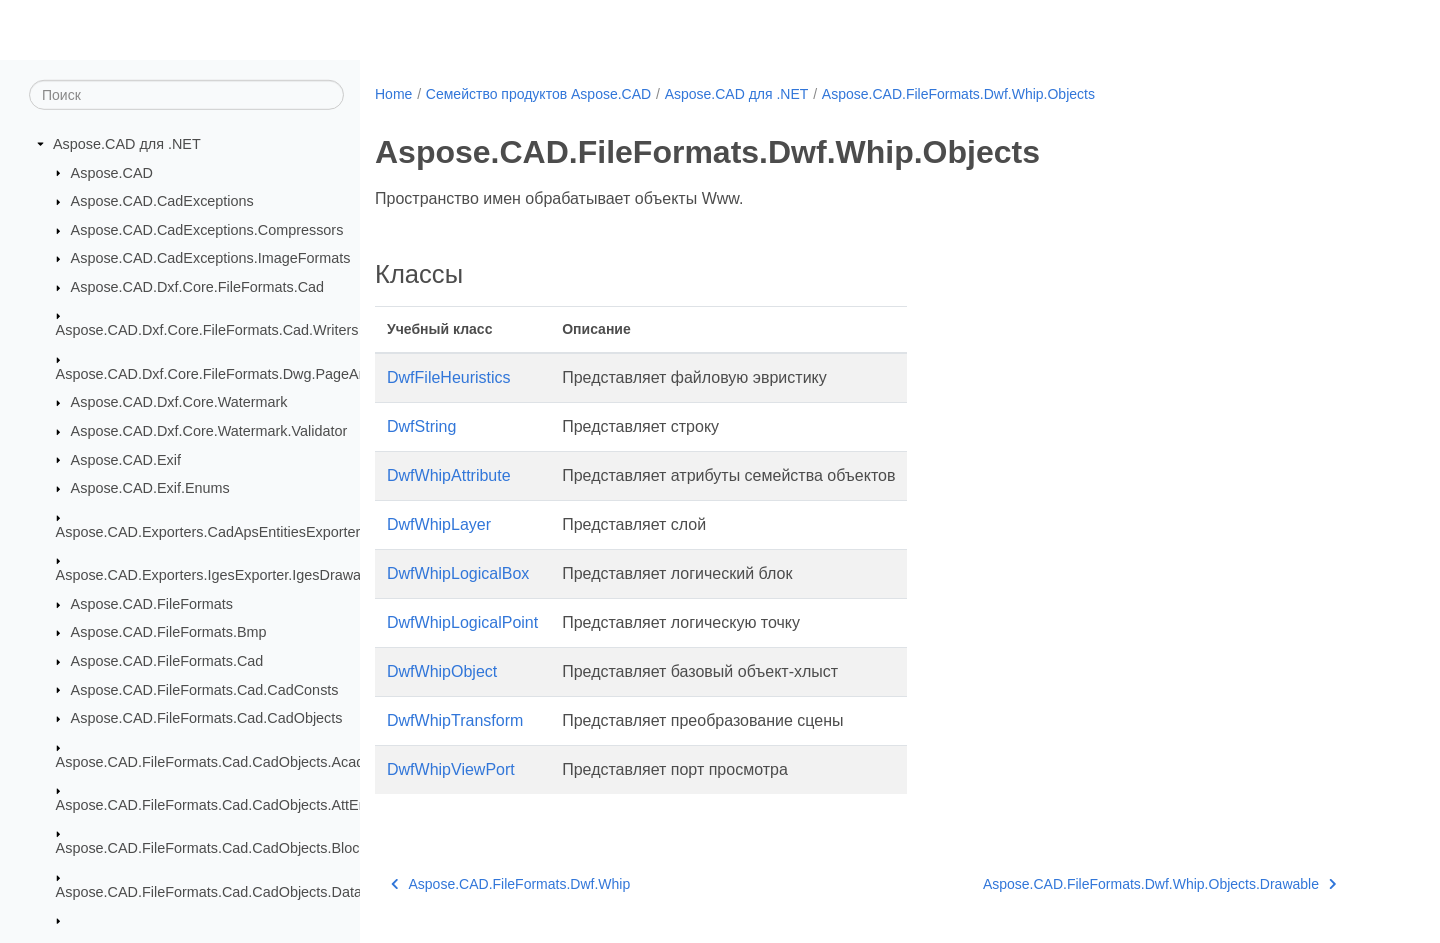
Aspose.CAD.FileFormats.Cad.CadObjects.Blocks (215, 848)
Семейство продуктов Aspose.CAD (538, 94)
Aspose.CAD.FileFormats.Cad (167, 661)
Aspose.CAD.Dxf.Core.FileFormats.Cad (198, 287)
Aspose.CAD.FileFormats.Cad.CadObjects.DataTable (226, 892)
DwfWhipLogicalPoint (462, 622)
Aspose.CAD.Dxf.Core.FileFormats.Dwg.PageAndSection (239, 374)
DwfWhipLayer (439, 524)
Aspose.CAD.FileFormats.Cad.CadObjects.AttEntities (226, 805)
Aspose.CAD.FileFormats (152, 604)
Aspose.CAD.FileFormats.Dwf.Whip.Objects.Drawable (1160, 884)
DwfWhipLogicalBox (458, 573)
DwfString (421, 426)
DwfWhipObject (442, 671)
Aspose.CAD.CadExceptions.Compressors (207, 230)
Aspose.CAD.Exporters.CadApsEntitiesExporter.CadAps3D (245, 532)
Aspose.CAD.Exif (126, 459)
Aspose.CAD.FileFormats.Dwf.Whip (510, 884)
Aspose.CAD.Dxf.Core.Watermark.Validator (209, 431)
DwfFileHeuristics (449, 377)
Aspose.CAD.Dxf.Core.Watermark (179, 402)
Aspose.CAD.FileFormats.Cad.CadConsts (205, 689)
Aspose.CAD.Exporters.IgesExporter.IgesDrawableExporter (245, 575)
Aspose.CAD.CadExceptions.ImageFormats (211, 258)
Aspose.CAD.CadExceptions (162, 201)
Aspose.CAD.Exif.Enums (150, 488)
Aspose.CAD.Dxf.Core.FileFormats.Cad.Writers (207, 330)
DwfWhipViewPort (451, 769)
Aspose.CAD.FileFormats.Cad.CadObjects (207, 718)
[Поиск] (186, 95)
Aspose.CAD (112, 172)
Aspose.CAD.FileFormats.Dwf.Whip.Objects (958, 94)
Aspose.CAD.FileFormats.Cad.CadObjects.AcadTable (227, 761)
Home (393, 94)
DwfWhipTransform (455, 720)
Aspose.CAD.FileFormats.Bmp (169, 632)
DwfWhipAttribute (449, 475)
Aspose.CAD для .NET (127, 144)
